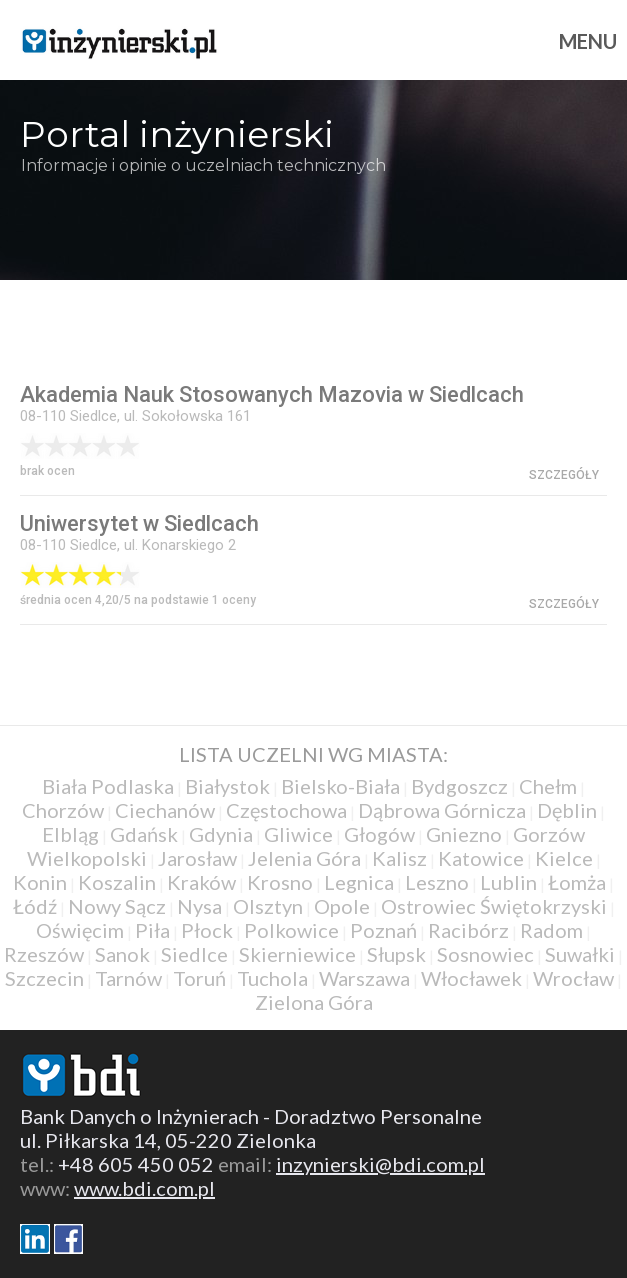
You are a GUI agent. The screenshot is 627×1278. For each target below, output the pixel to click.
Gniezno (464, 834)
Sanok (122, 954)
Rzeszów (44, 954)
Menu (588, 41)
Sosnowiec (485, 954)
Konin (40, 882)
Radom (551, 930)
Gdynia (221, 834)
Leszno (437, 882)
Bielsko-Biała (340, 786)
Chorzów (63, 810)
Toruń (199, 978)
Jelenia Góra (304, 858)
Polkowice (291, 930)
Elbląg (70, 834)
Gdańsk (144, 834)
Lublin (508, 882)
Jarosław (197, 858)
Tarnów (128, 978)
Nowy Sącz (117, 906)
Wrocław (573, 978)
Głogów (379, 834)
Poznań (383, 930)
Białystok (227, 786)
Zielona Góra (314, 1002)
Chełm (548, 786)
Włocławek (471, 978)
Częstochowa (286, 810)
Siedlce (194, 954)
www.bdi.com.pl (144, 1188)
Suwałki (580, 954)
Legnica (359, 882)
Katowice (481, 858)
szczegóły (564, 475)
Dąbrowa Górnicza (442, 810)
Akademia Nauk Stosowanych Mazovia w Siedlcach (272, 394)
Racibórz (468, 930)
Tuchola (272, 978)
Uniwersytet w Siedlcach (139, 523)
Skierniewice (297, 954)
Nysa (199, 906)
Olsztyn (268, 906)
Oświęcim (80, 930)
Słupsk (396, 954)
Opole (342, 906)
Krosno (280, 882)
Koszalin (117, 882)
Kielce (564, 858)
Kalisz (399, 858)
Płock (207, 930)
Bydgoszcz (459, 786)
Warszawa (364, 978)
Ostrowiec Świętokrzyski (494, 906)
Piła (152, 930)
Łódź (35, 906)
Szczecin (44, 978)
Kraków (201, 882)
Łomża (577, 882)
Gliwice (298, 834)
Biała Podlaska (108, 786)
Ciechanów (165, 810)
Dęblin (567, 810)
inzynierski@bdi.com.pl (380, 1164)
